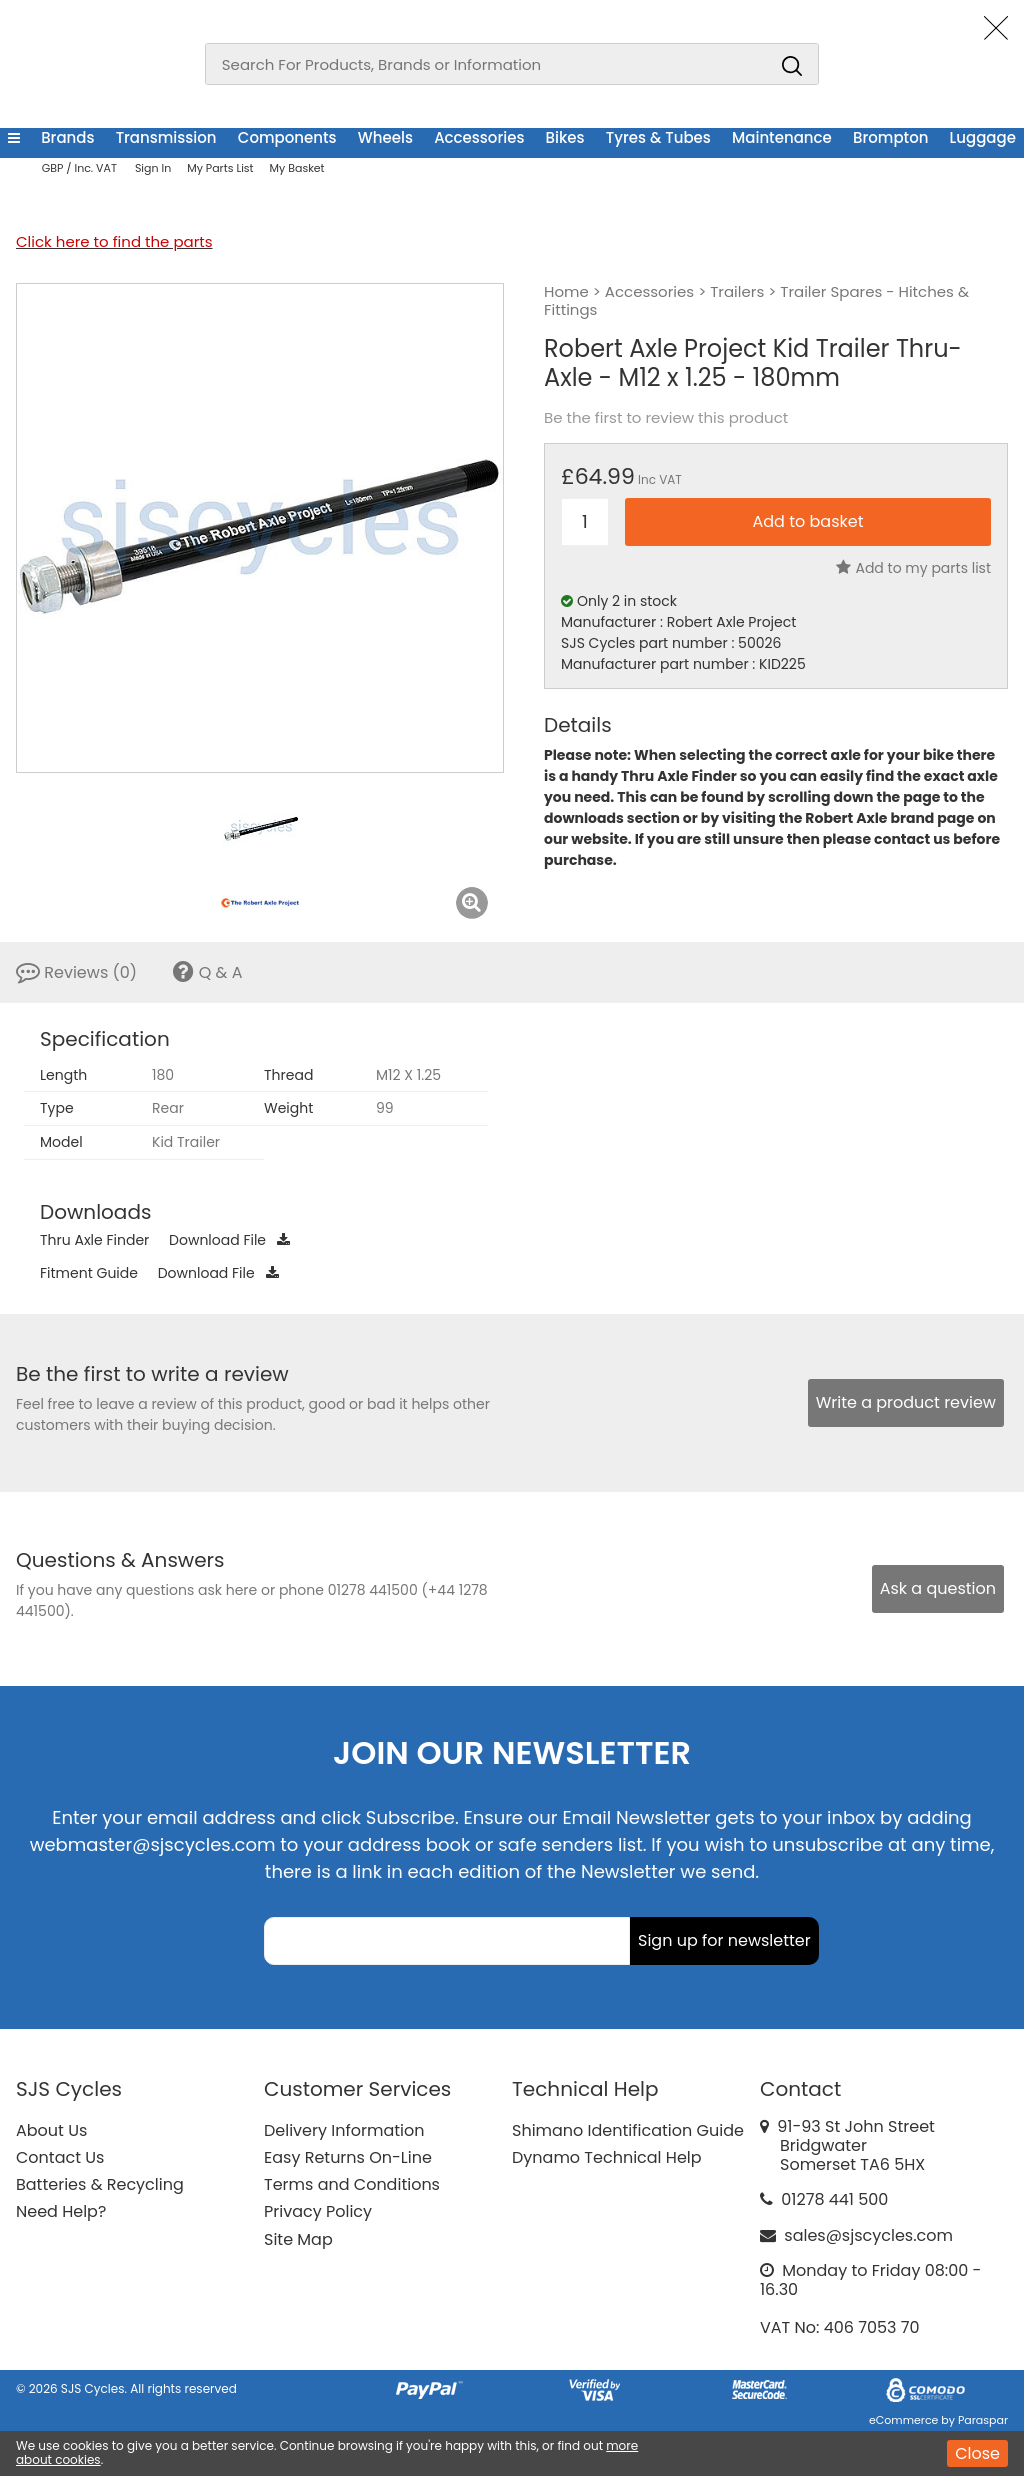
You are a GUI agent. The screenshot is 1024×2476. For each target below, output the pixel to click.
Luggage (983, 137)
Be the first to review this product (666, 418)
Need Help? (61, 2211)
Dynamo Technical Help (607, 2157)
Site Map (298, 2239)
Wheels (385, 137)
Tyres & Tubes (658, 137)
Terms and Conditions (352, 2184)
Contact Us (60, 2157)
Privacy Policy (318, 2211)
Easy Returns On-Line (348, 2157)
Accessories (479, 137)
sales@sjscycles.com (868, 2235)
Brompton (890, 137)
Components (287, 137)
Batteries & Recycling (100, 2184)
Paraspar (983, 2420)
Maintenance (782, 137)
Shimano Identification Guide (628, 2130)
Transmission (166, 137)
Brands (67, 137)
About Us (51, 2130)
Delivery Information (344, 2130)
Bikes (565, 137)
